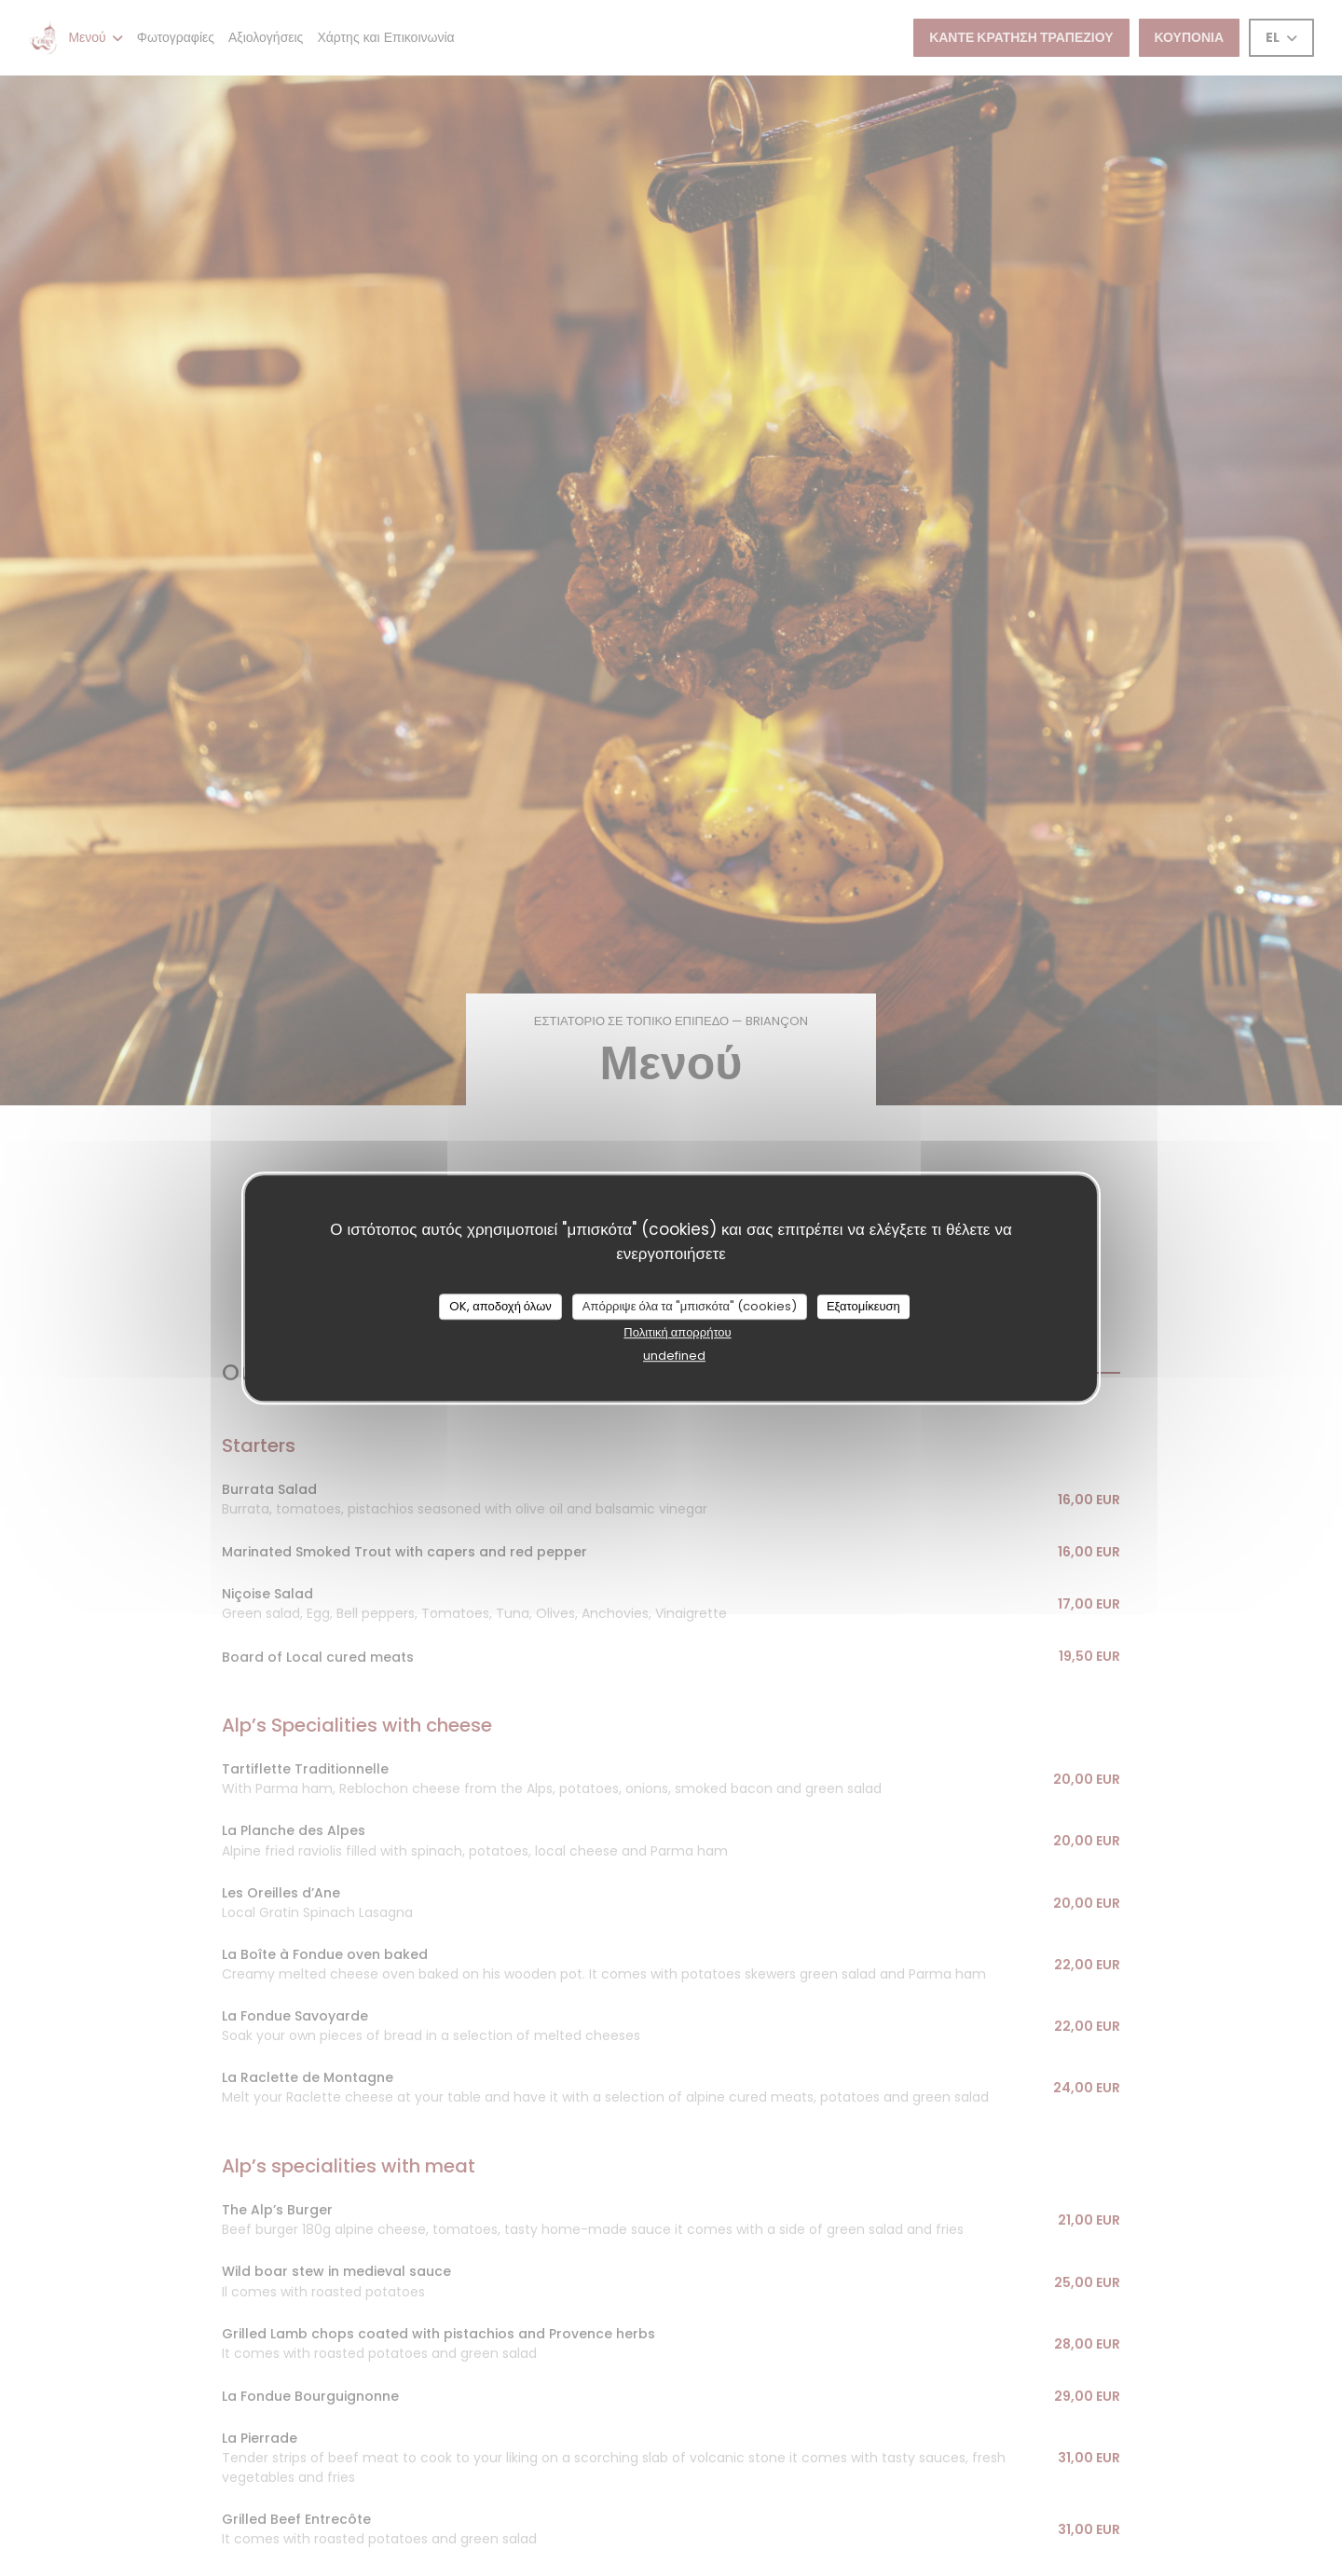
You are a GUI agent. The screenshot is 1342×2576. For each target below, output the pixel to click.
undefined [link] (674, 1355)
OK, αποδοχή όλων (500, 1306)
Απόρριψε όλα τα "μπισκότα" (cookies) (689, 1306)
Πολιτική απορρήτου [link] (677, 1332)
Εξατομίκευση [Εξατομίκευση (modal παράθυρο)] (863, 1306)
